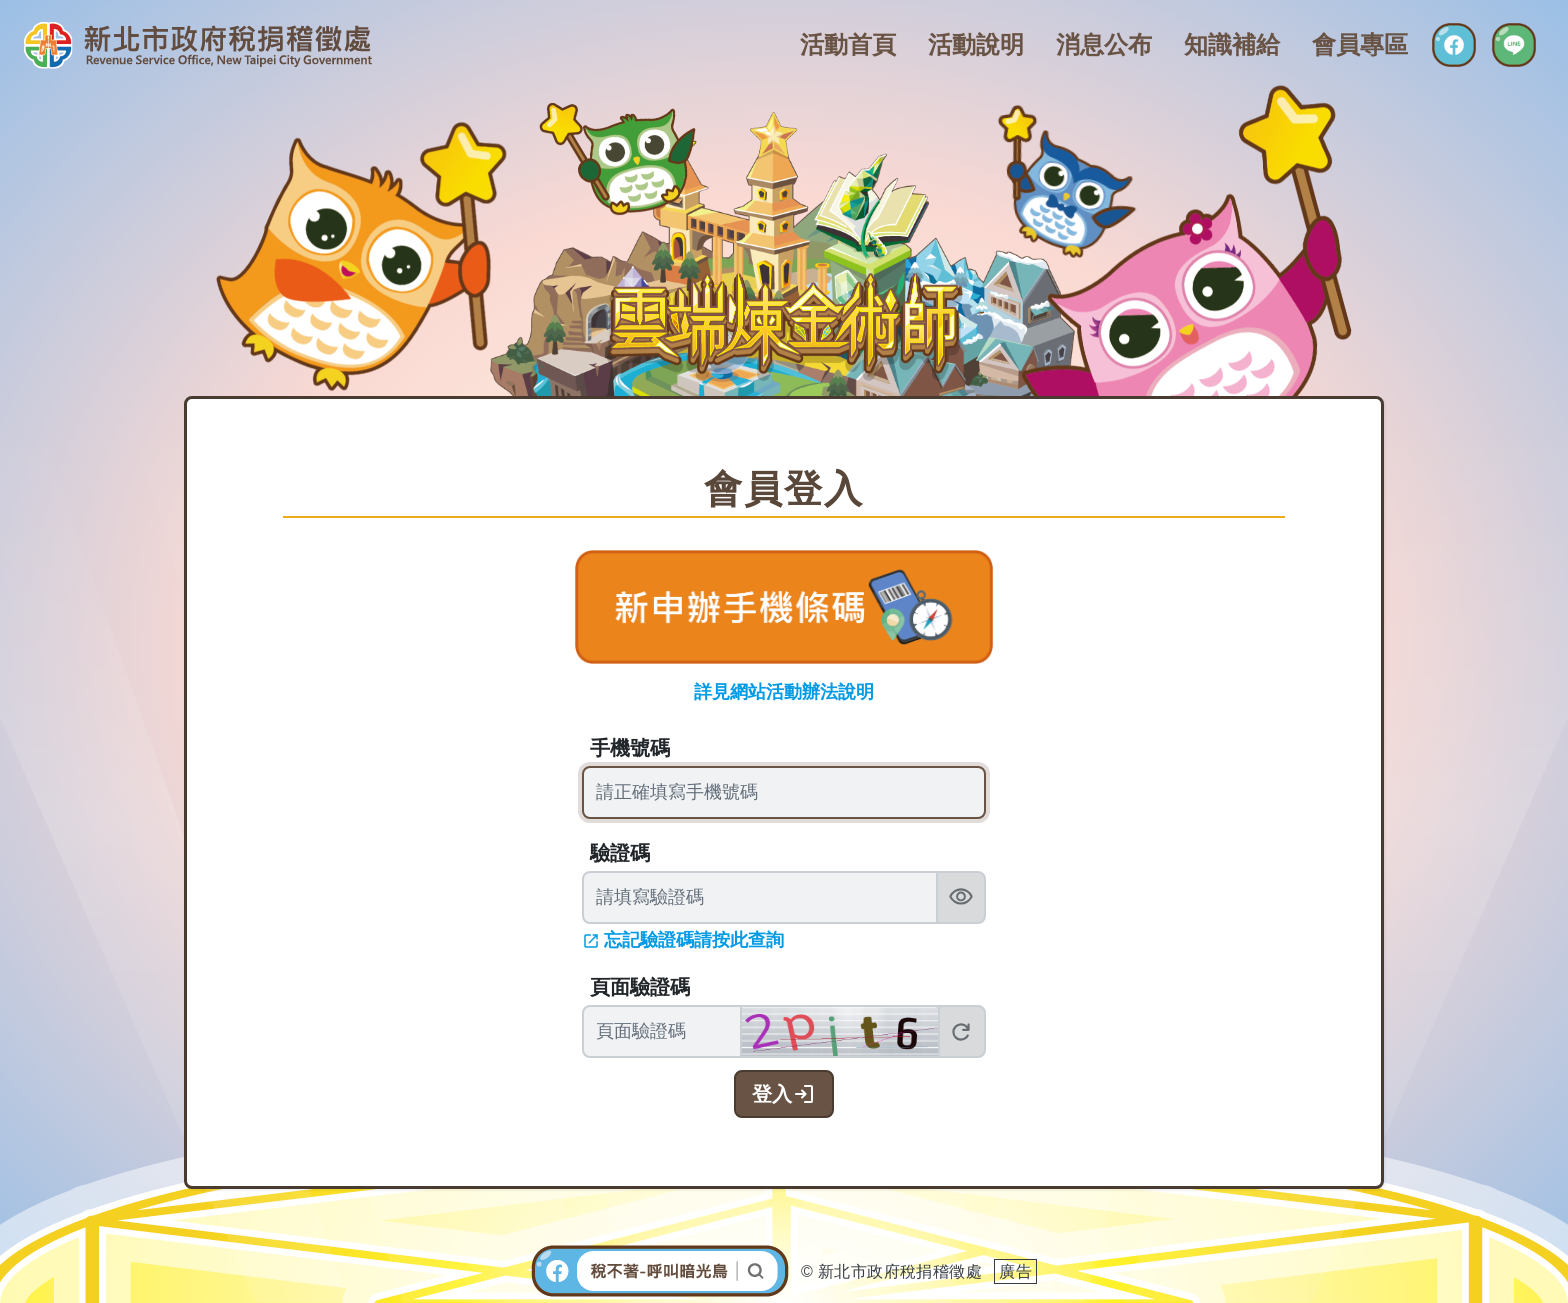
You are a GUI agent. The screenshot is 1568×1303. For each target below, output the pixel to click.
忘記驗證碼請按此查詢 (694, 940)
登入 (772, 1094)
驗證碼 (620, 853)
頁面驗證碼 (640, 987)
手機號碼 (630, 748)
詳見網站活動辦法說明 (784, 692)
